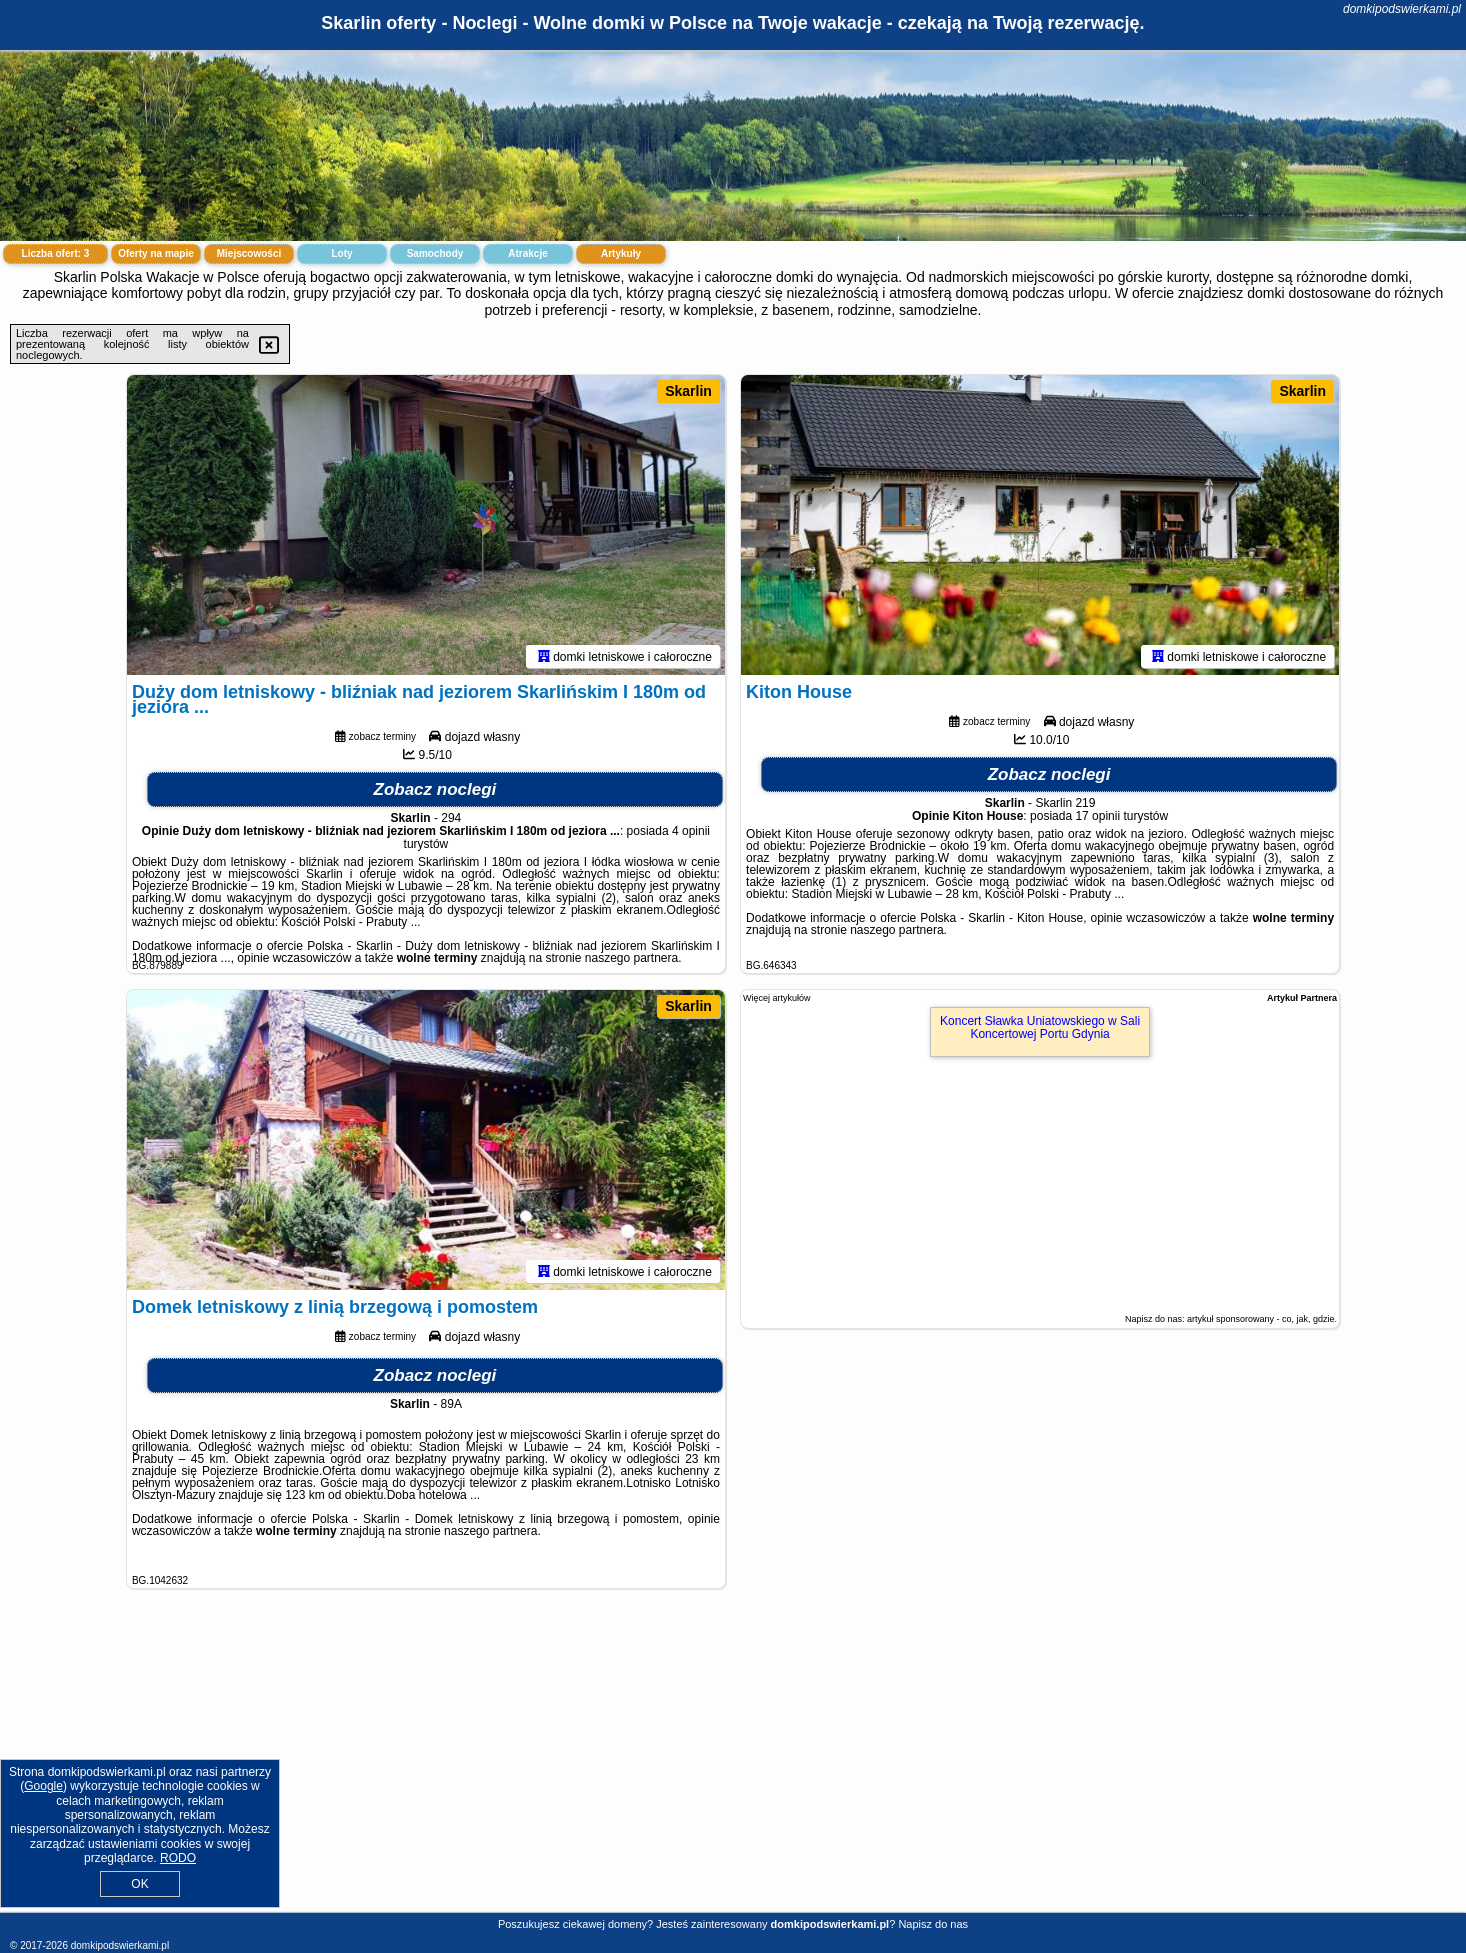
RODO (178, 1858)
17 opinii (1097, 816)
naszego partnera (631, 958)
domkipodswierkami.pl (1402, 9)
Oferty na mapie (156, 253)
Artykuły (621, 253)
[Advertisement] (733, 1766)
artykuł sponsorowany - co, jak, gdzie (1261, 1319)
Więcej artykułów (777, 998)
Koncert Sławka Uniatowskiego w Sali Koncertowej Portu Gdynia (1040, 1027)
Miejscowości (249, 253)
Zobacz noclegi (435, 789)
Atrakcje (527, 253)
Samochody (435, 253)
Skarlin (688, 391)
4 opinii (691, 831)
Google (43, 1786)
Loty (341, 253)
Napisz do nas (933, 1924)
